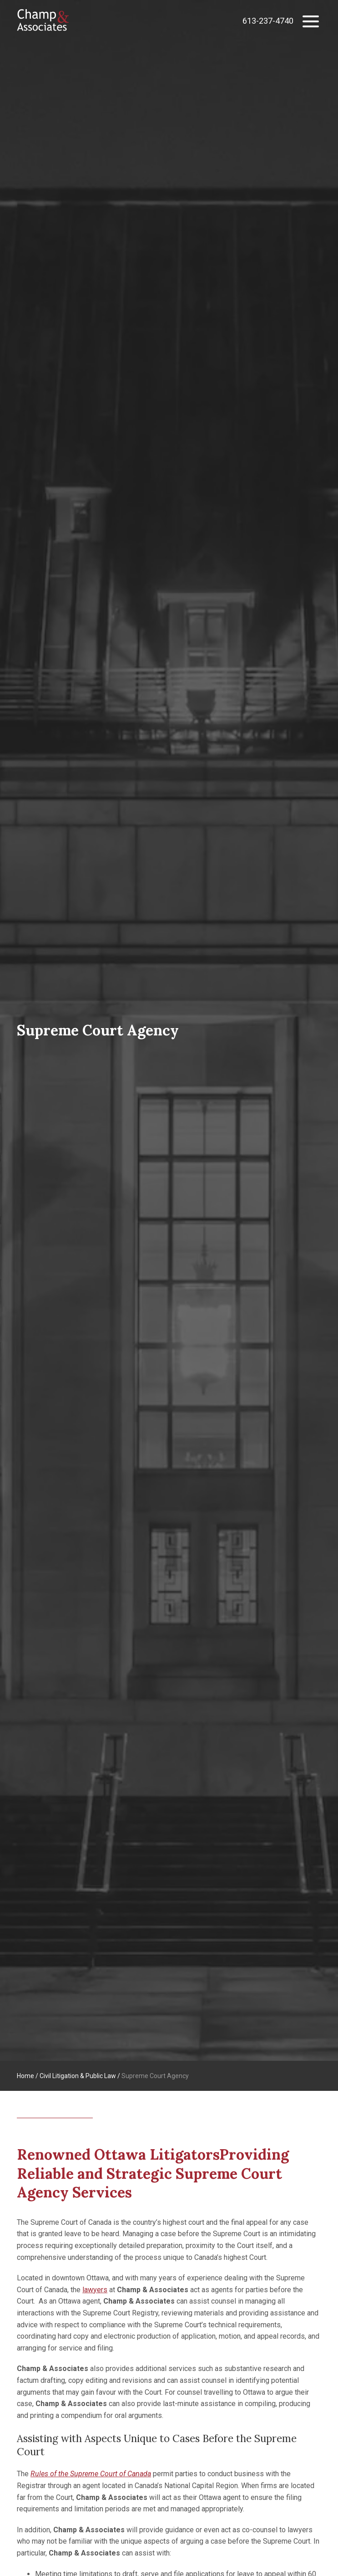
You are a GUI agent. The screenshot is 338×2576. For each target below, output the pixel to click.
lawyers (94, 2289)
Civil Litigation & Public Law (78, 2075)
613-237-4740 (267, 21)
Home (25, 2075)
